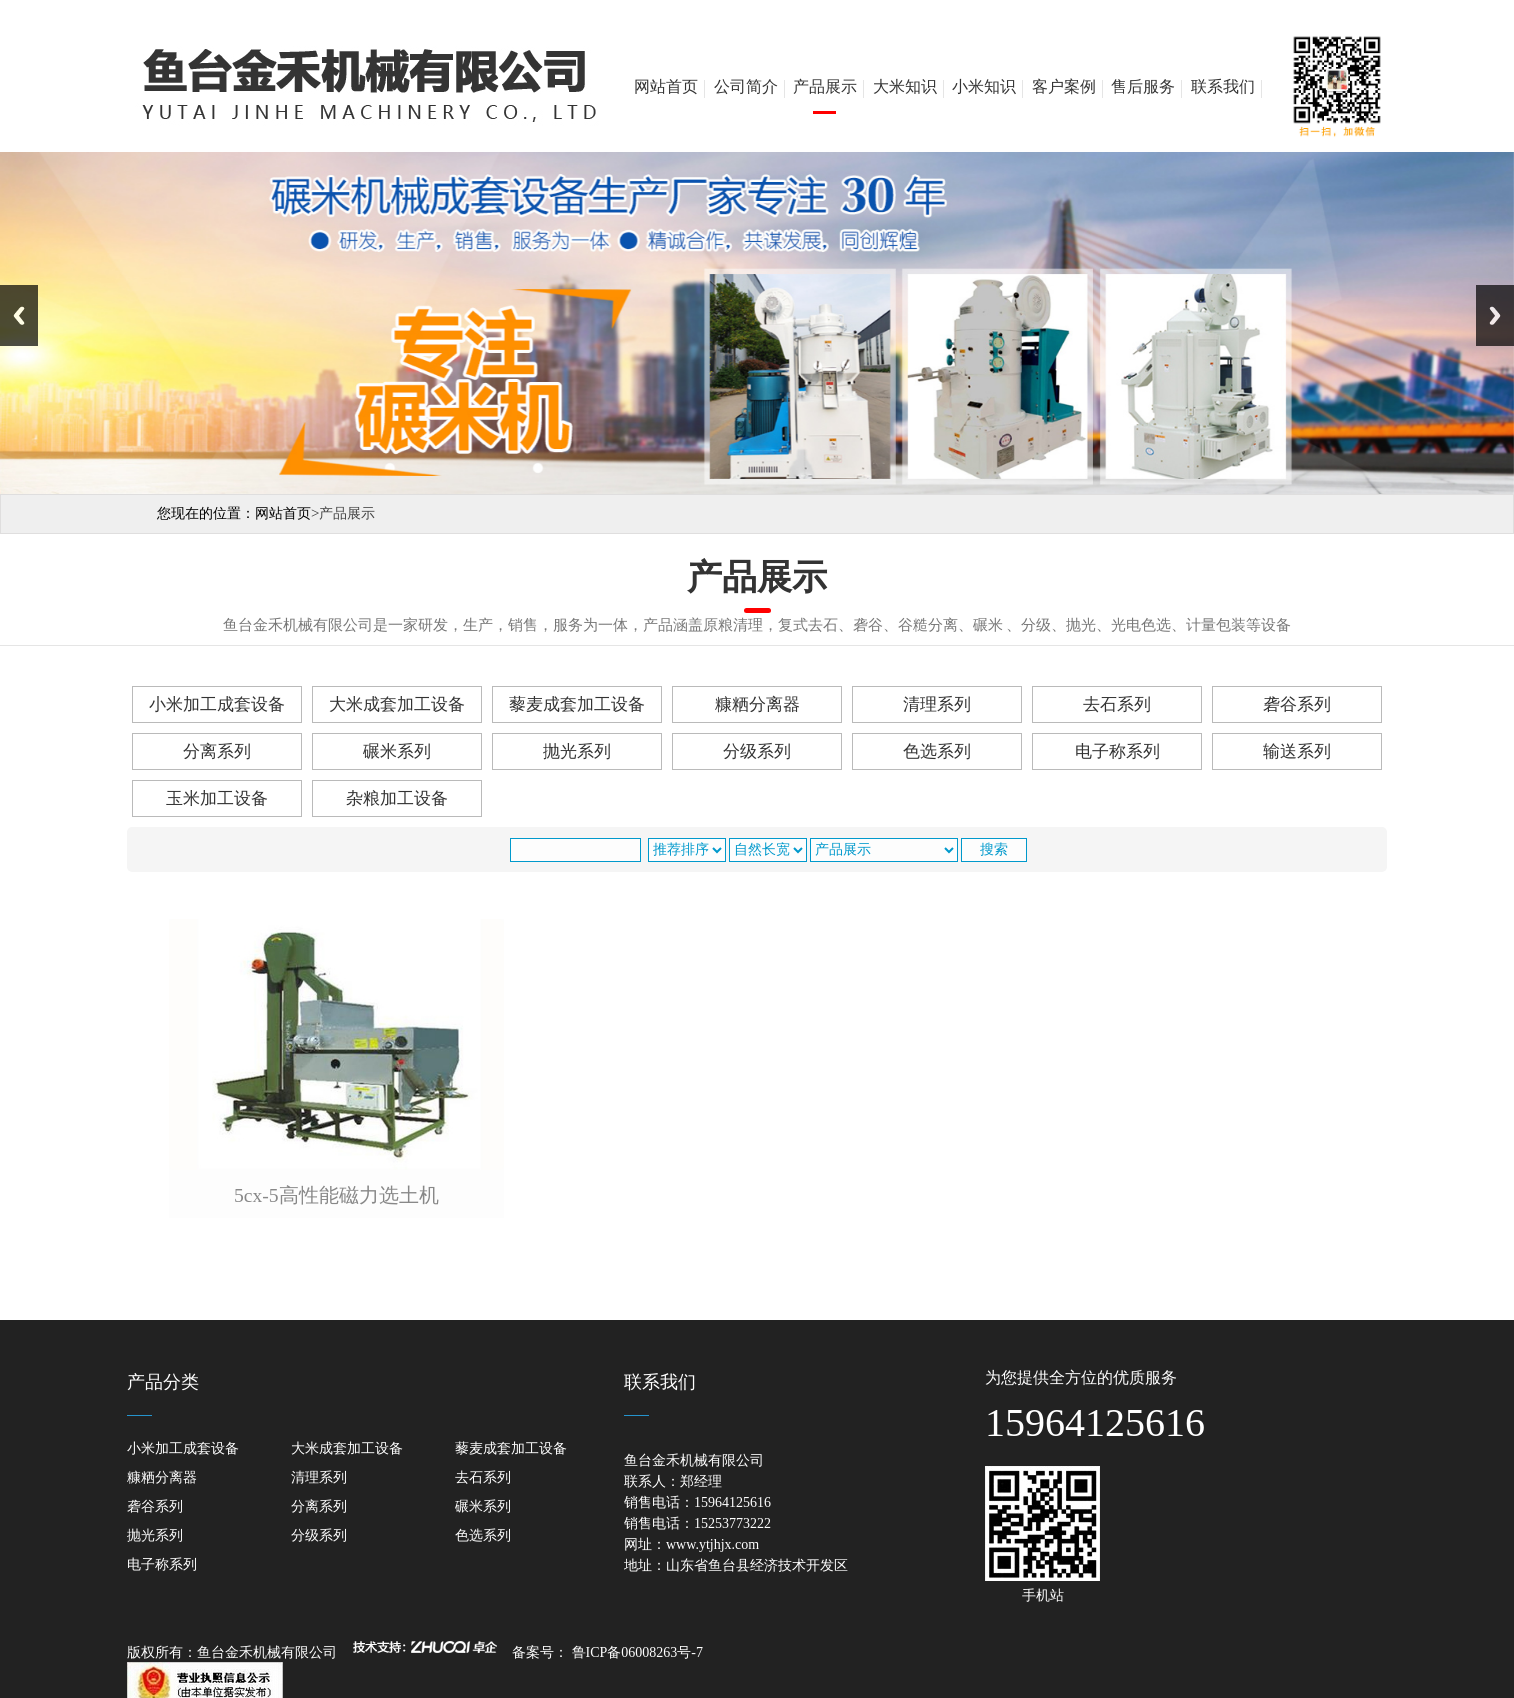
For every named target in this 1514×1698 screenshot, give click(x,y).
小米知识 (984, 86)
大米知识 (905, 86)
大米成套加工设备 (397, 704)
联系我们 (1223, 86)
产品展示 (825, 86)
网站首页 (666, 86)
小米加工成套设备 (217, 704)
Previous (19, 315)
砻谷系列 (1297, 704)
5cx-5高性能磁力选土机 (336, 1195)
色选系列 (937, 751)
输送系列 (1297, 751)
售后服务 (1143, 86)
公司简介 (746, 86)
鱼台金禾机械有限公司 (270, 1652)
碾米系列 (397, 751)
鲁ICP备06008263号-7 (637, 1652)
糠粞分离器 (757, 704)
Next (1495, 315)
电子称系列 (1117, 751)
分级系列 (757, 751)
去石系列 (1117, 704)
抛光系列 (577, 751)
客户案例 (1064, 86)
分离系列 (217, 751)
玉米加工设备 (217, 798)
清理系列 (937, 704)
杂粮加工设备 (397, 798)
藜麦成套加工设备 (577, 704)
